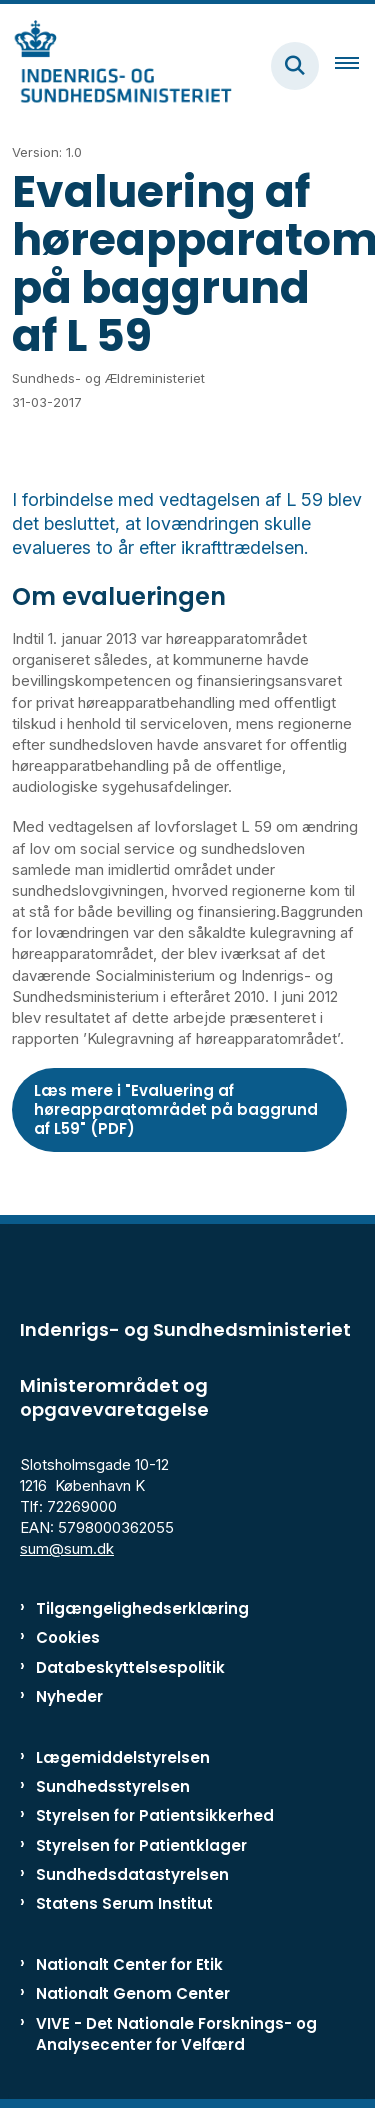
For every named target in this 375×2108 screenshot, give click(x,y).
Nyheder (69, 1696)
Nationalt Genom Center (133, 1993)
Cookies (68, 1637)
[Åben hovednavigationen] (355, 66)
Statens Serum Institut (124, 1903)
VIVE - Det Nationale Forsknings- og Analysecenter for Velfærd (176, 2034)
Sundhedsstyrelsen (113, 1786)
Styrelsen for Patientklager (141, 1845)
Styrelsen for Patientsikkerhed (155, 1815)
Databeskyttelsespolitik (130, 1667)
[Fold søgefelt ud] (295, 66)
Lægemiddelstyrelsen (123, 1757)
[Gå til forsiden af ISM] (116, 65)
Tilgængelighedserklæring (142, 1608)
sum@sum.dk (67, 1548)
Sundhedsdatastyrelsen (132, 1874)
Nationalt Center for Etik (129, 1964)
